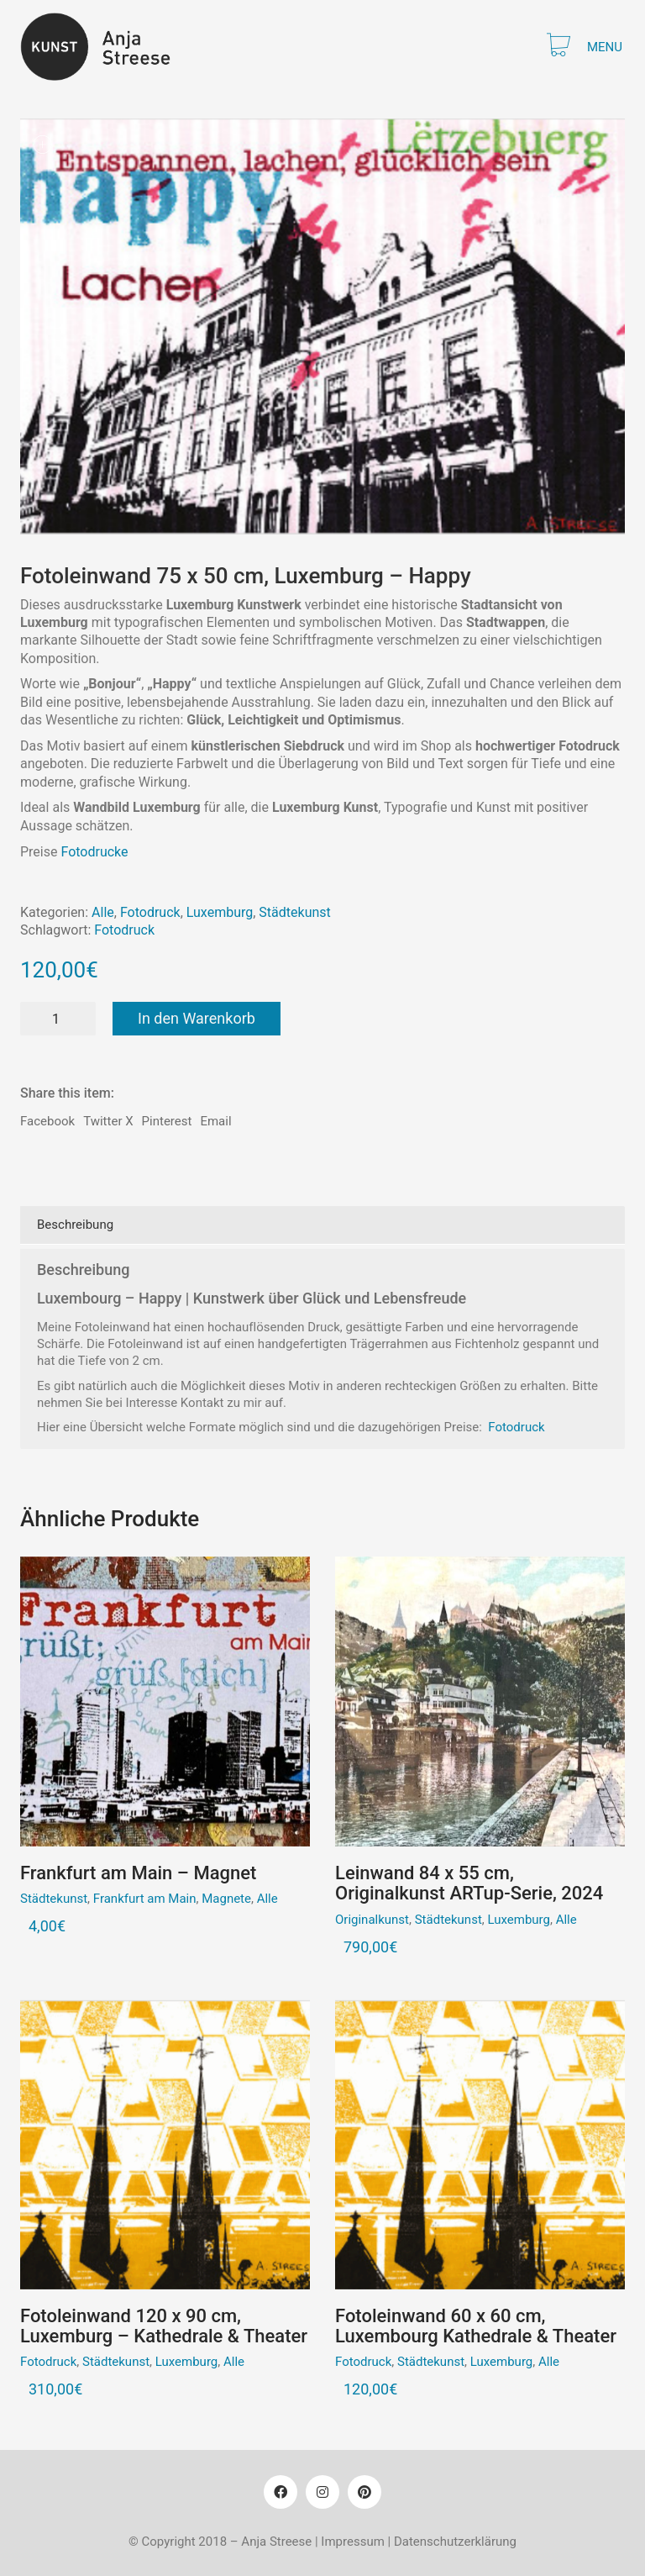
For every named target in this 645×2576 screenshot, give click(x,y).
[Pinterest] (364, 2492)
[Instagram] (322, 2492)
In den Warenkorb (196, 1018)
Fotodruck (150, 912)
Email (215, 1121)
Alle (103, 912)
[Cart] (558, 47)
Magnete (226, 1898)
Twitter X (108, 1121)
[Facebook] (280, 2492)
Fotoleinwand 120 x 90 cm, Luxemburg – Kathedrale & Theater (163, 2326)
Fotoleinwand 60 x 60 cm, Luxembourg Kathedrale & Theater (475, 2326)
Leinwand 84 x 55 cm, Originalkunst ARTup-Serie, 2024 (469, 1883)
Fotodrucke (94, 852)
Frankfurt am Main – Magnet (138, 1873)
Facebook (47, 1121)
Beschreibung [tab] (75, 1224)
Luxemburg (219, 912)
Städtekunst (294, 912)
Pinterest (167, 1121)
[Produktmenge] (58, 1018)
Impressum (352, 2541)
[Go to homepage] (105, 47)
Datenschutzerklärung (455, 2541)
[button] (606, 47)
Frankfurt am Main (145, 1898)
